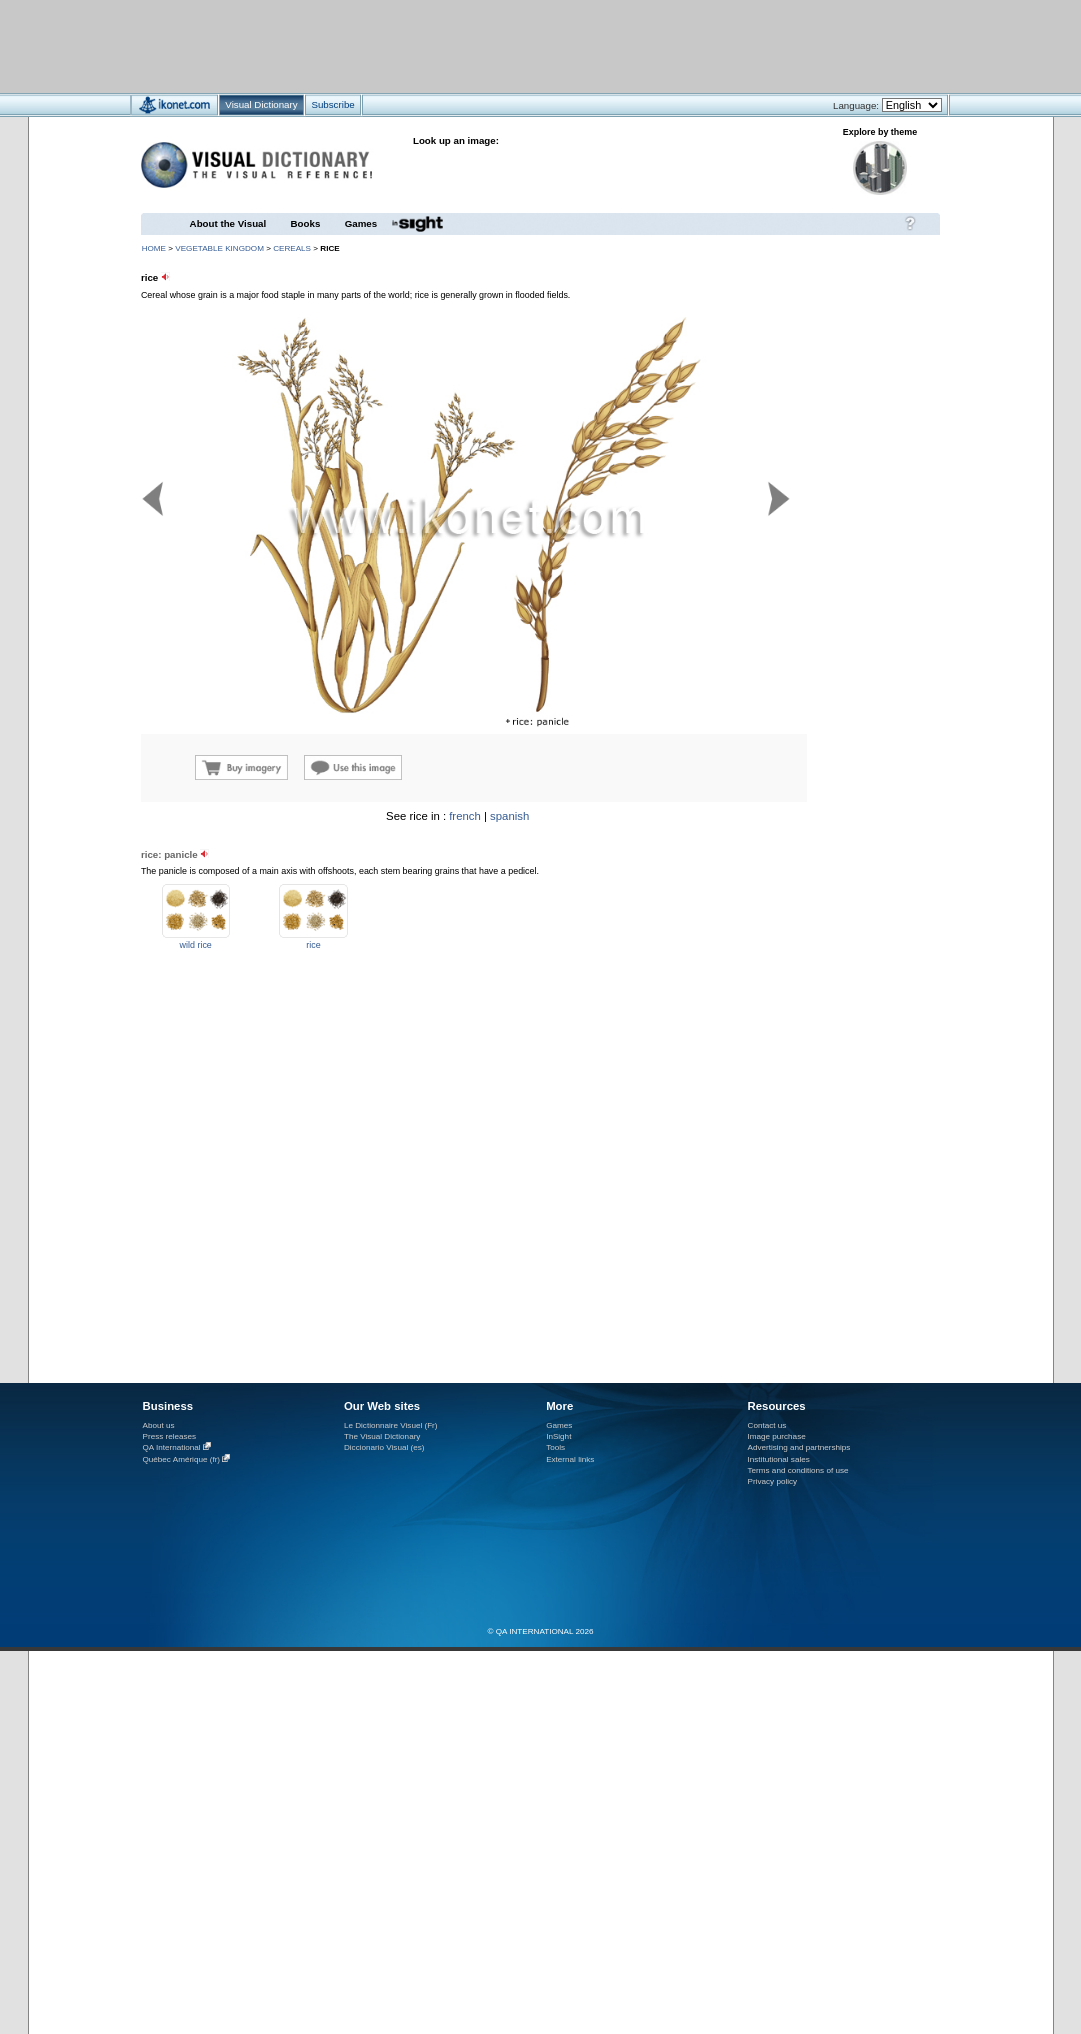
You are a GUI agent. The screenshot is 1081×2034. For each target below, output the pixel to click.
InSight (558, 1436)
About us (159, 1425)
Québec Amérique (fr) (182, 1459)
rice (313, 945)
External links (570, 1459)
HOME (154, 248)
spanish (509, 816)
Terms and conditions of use (798, 1470)
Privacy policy (773, 1481)
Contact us (767, 1425)
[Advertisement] (481, 45)
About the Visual (228, 223)
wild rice (196, 945)
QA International (172, 1447)
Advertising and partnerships (799, 1447)
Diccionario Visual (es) (384, 1447)
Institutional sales (779, 1459)
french (465, 816)
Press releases (170, 1436)
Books (306, 223)
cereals (292, 248)
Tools (555, 1447)
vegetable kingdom (219, 248)
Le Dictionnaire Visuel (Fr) (391, 1425)
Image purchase (777, 1436)
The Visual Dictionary (382, 1436)
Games (361, 223)
